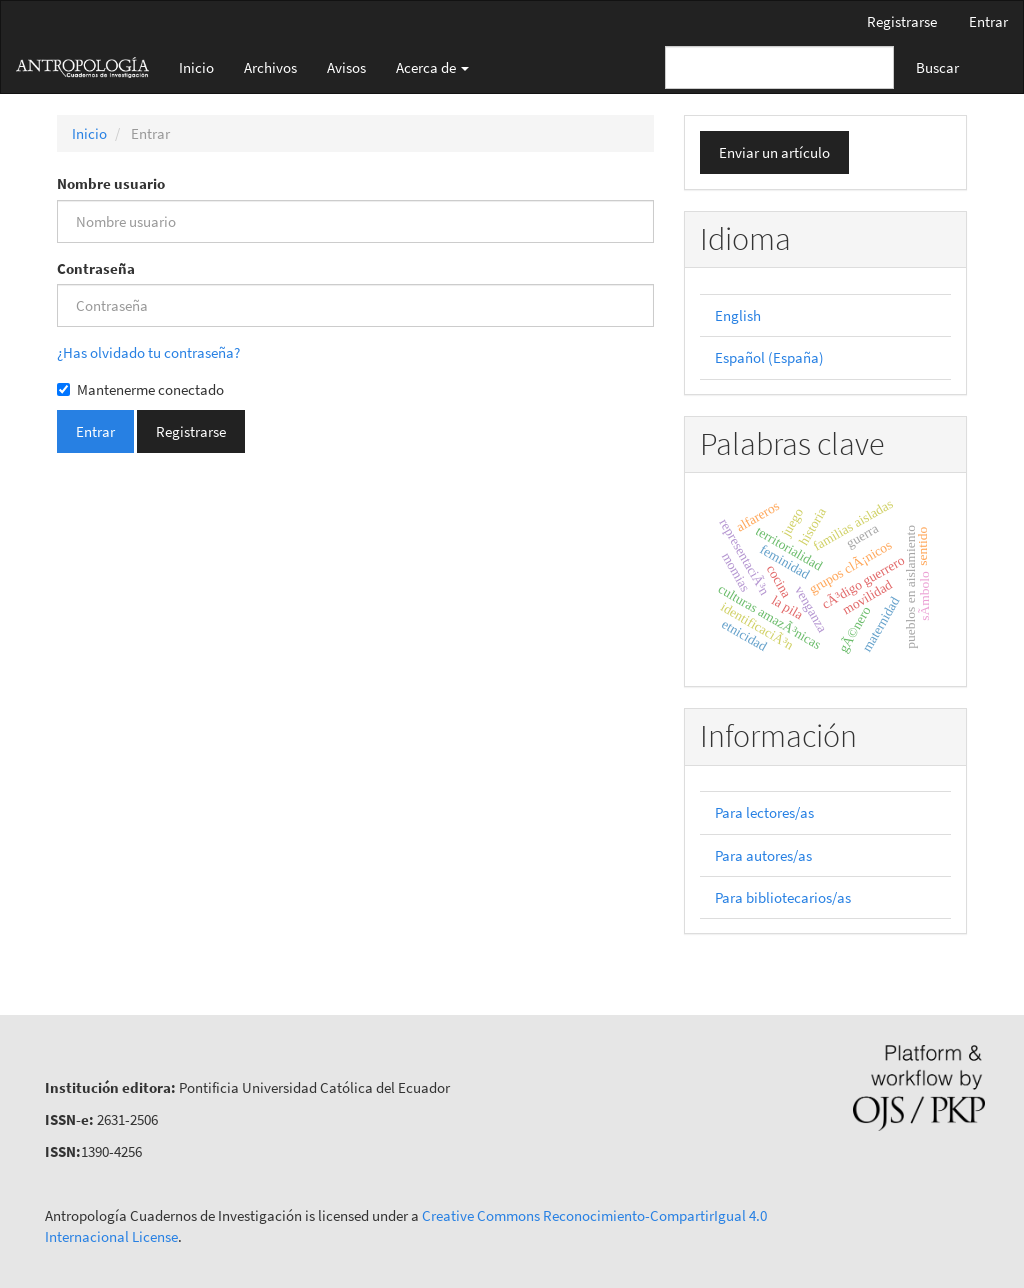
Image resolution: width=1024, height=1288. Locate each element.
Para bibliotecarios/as (783, 897)
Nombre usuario (111, 183)
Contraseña (96, 268)
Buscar (937, 67)
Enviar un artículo (774, 152)
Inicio (196, 67)
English (738, 315)
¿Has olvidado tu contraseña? (148, 352)
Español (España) (769, 357)
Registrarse (902, 21)
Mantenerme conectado (140, 389)
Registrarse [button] (191, 431)
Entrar (988, 21)
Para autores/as (763, 855)
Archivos (270, 67)
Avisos (346, 67)
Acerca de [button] (432, 67)
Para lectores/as (764, 812)
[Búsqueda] (779, 67)
